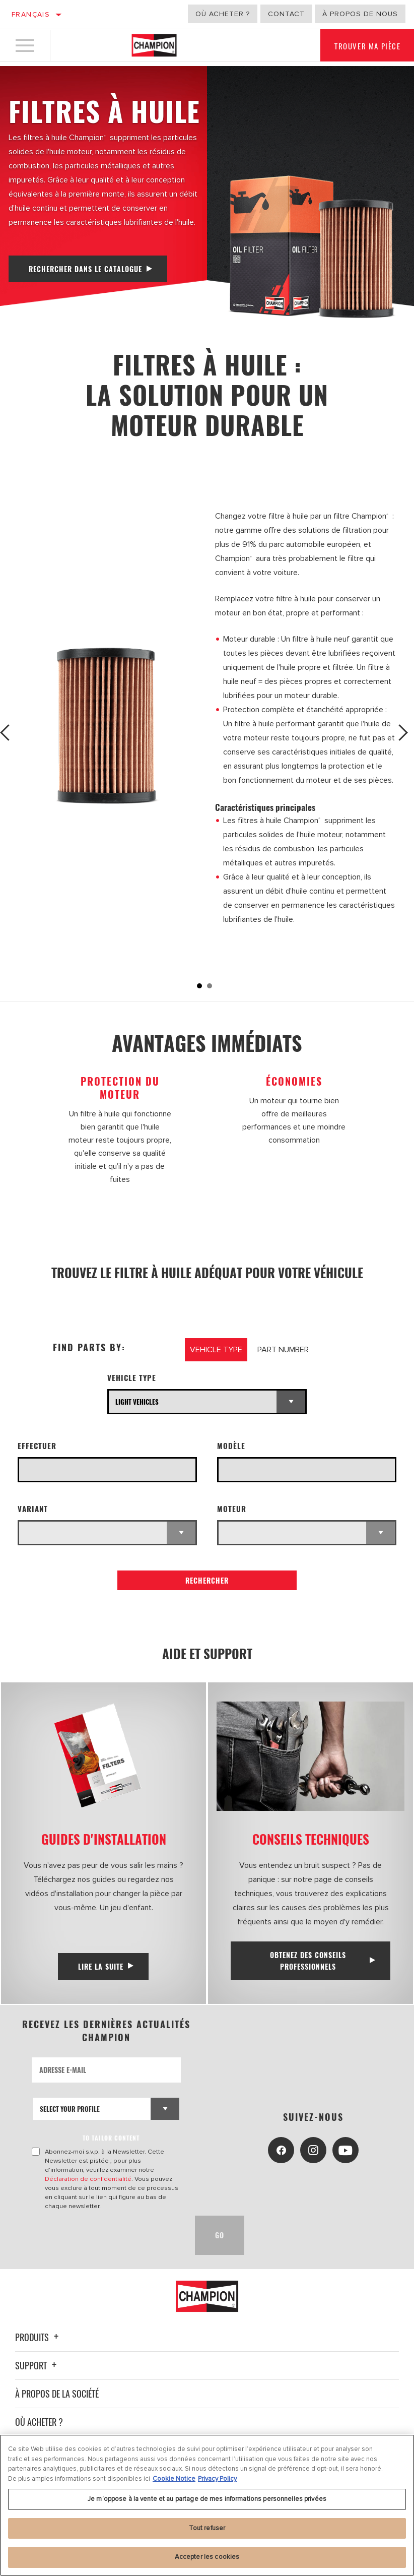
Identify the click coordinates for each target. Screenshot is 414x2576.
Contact (286, 14)
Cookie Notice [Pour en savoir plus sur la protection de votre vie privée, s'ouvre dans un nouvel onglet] (174, 2479)
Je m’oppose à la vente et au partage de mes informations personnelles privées (207, 2499)
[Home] (154, 47)
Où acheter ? (222, 14)
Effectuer (37, 1446)
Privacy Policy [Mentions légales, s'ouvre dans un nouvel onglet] (217, 2479)
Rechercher (207, 1580)
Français (31, 14)
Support (37, 2365)
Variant (33, 1509)
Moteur (231, 1509)
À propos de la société (57, 2393)
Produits (38, 2337)
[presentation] (108, 2235)
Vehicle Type (131, 1377)
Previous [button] (11, 733)
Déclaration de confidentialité (88, 2179)
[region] (207, 2505)
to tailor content (112, 2137)
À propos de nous (360, 14)
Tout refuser (207, 2528)
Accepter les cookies (207, 2557)
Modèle (231, 1446)
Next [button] (402, 733)
